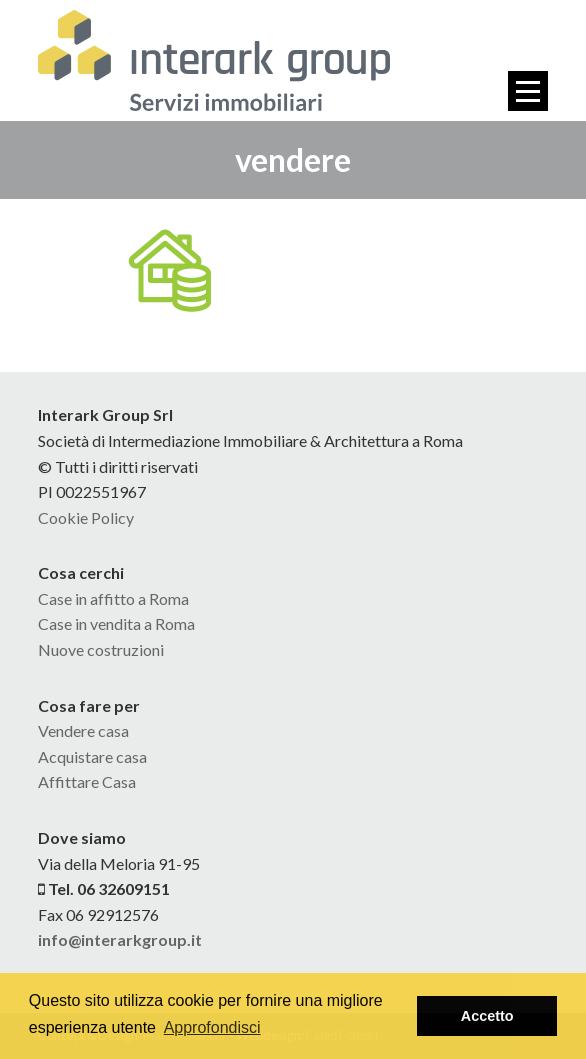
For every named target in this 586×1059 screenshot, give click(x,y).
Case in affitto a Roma (113, 598)
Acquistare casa (92, 756)
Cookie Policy (86, 517)
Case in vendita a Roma (116, 623)
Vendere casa (83, 730)
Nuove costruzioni (101, 649)
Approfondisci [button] (212, 1027)
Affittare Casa (87, 781)
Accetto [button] (487, 1016)
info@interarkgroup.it (120, 939)
